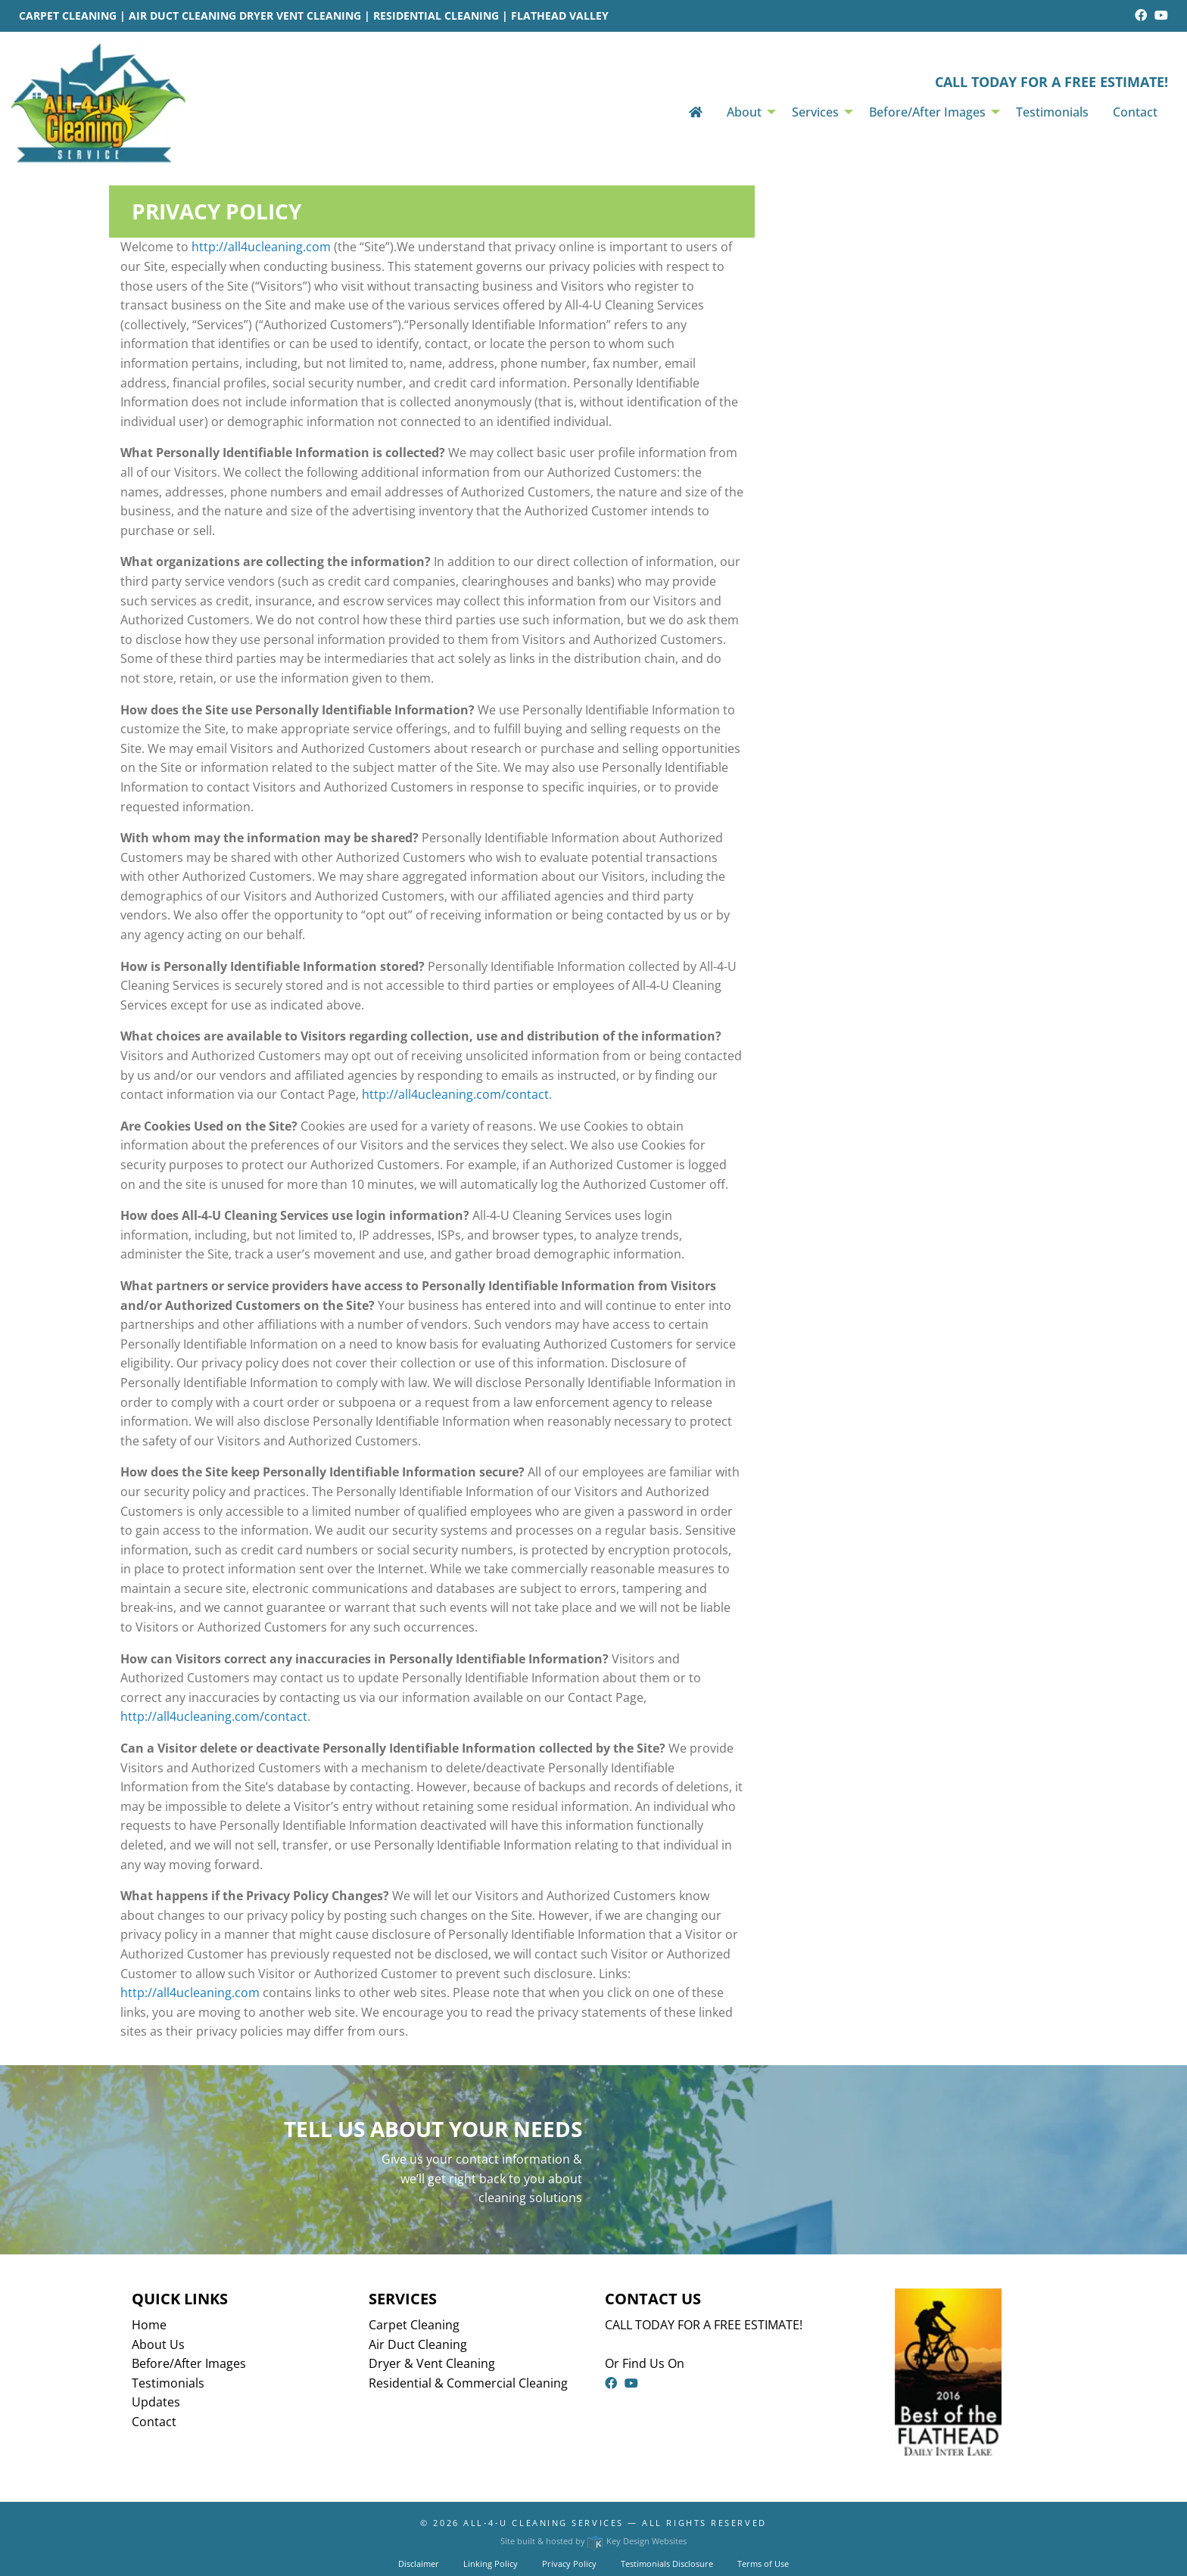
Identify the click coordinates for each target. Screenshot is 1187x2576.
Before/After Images (189, 2363)
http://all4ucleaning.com (261, 246)
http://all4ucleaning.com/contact (455, 1094)
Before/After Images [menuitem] (927, 112)
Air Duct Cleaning (418, 2344)
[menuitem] (696, 112)
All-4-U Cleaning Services (543, 2522)
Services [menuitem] (815, 112)
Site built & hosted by (593, 2540)
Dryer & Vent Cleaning (432, 2363)
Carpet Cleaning (414, 2324)
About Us (158, 2344)
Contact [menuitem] (1135, 112)
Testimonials (168, 2383)
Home (149, 2324)
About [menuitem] (744, 112)
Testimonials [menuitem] (1052, 112)
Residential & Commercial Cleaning (468, 2383)
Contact (154, 2421)
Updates (156, 2402)
